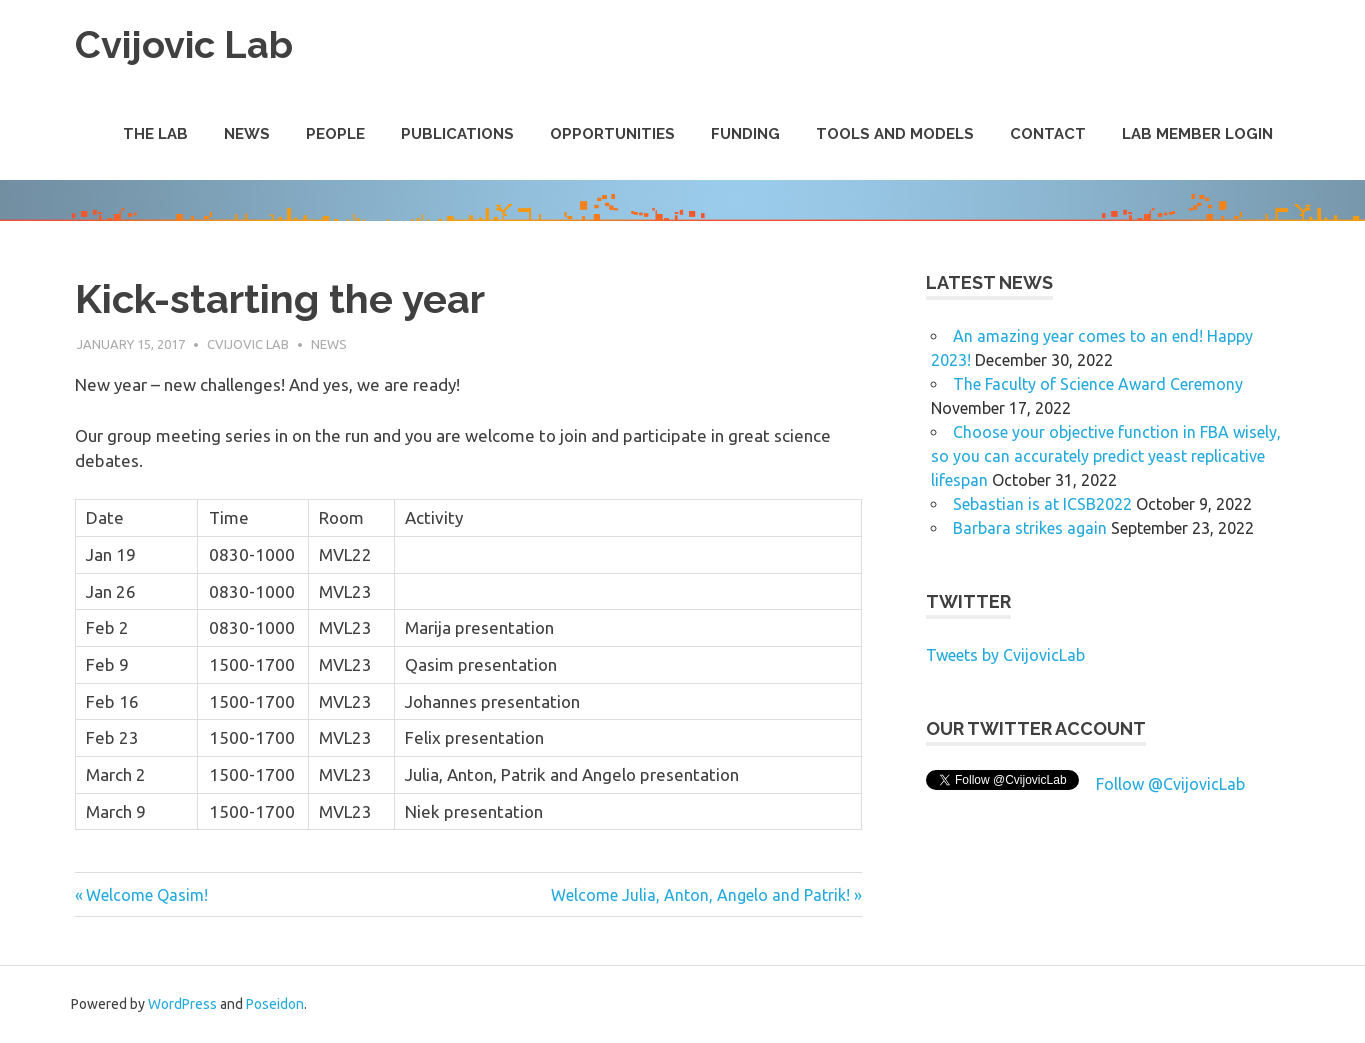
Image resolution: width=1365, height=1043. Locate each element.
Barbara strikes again (1030, 528)
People (335, 134)
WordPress (182, 1004)
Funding (745, 134)
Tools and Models (895, 134)
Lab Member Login (1197, 134)
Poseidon (275, 1004)
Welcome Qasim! (146, 895)
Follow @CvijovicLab (1170, 784)
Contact (1048, 134)
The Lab (155, 134)
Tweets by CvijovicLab (1005, 655)
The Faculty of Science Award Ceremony (1098, 384)
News (247, 134)
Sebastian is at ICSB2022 (1042, 504)
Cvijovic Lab (184, 44)
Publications (457, 134)
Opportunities (612, 134)
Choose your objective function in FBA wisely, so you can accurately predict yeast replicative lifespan (1106, 456)
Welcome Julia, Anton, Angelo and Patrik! (700, 895)
